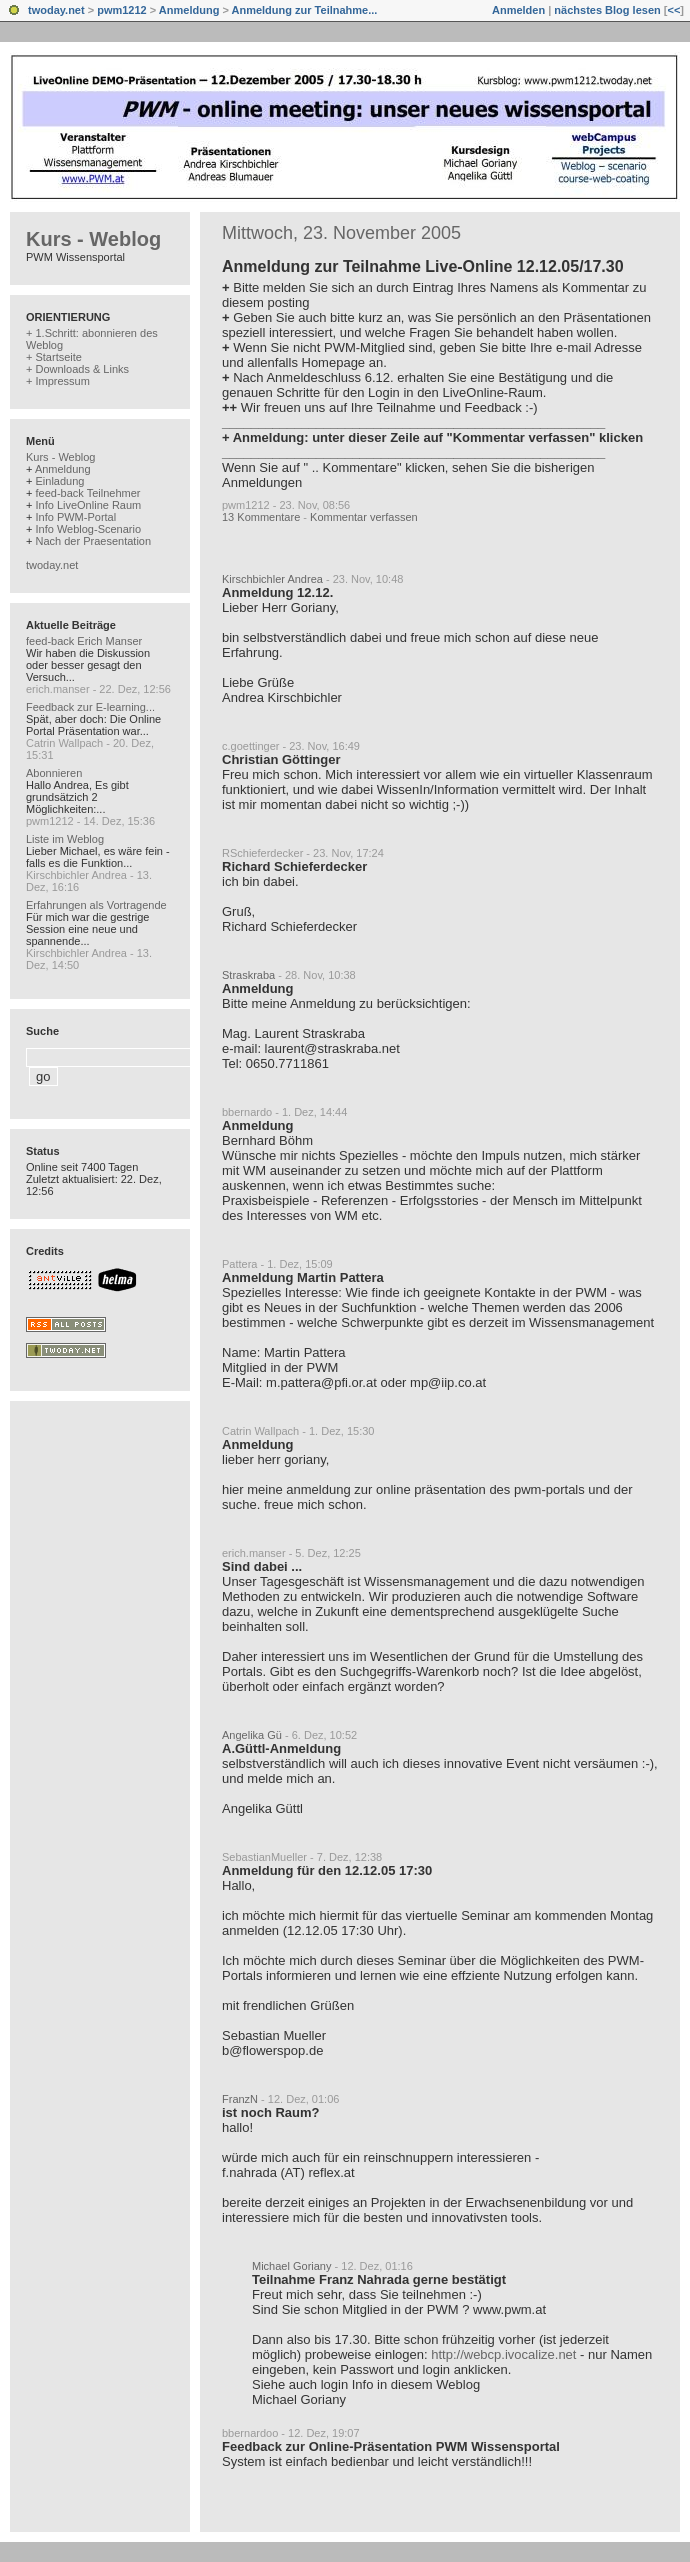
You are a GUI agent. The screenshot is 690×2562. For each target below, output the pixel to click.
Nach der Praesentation (93, 541)
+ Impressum (58, 381)
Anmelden (518, 10)
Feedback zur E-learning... (90, 707)
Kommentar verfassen (364, 517)
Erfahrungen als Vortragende (96, 905)
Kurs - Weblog (93, 239)
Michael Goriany (291, 2266)
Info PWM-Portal (75, 517)
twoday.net (56, 10)
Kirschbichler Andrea (272, 579)
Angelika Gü (252, 1735)
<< (673, 10)
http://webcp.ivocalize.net (503, 2354)
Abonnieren (54, 773)
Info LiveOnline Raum (88, 505)
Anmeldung (189, 10)
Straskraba (248, 975)
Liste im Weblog (65, 839)
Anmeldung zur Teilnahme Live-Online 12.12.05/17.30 (423, 266)
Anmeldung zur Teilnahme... (305, 10)
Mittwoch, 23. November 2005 (341, 233)
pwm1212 (122, 10)
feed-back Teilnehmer (87, 493)
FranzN (240, 2099)
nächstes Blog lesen (607, 10)
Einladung (59, 481)
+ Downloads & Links (77, 369)
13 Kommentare (261, 517)
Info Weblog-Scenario (88, 529)
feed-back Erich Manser (84, 641)
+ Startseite (54, 357)
